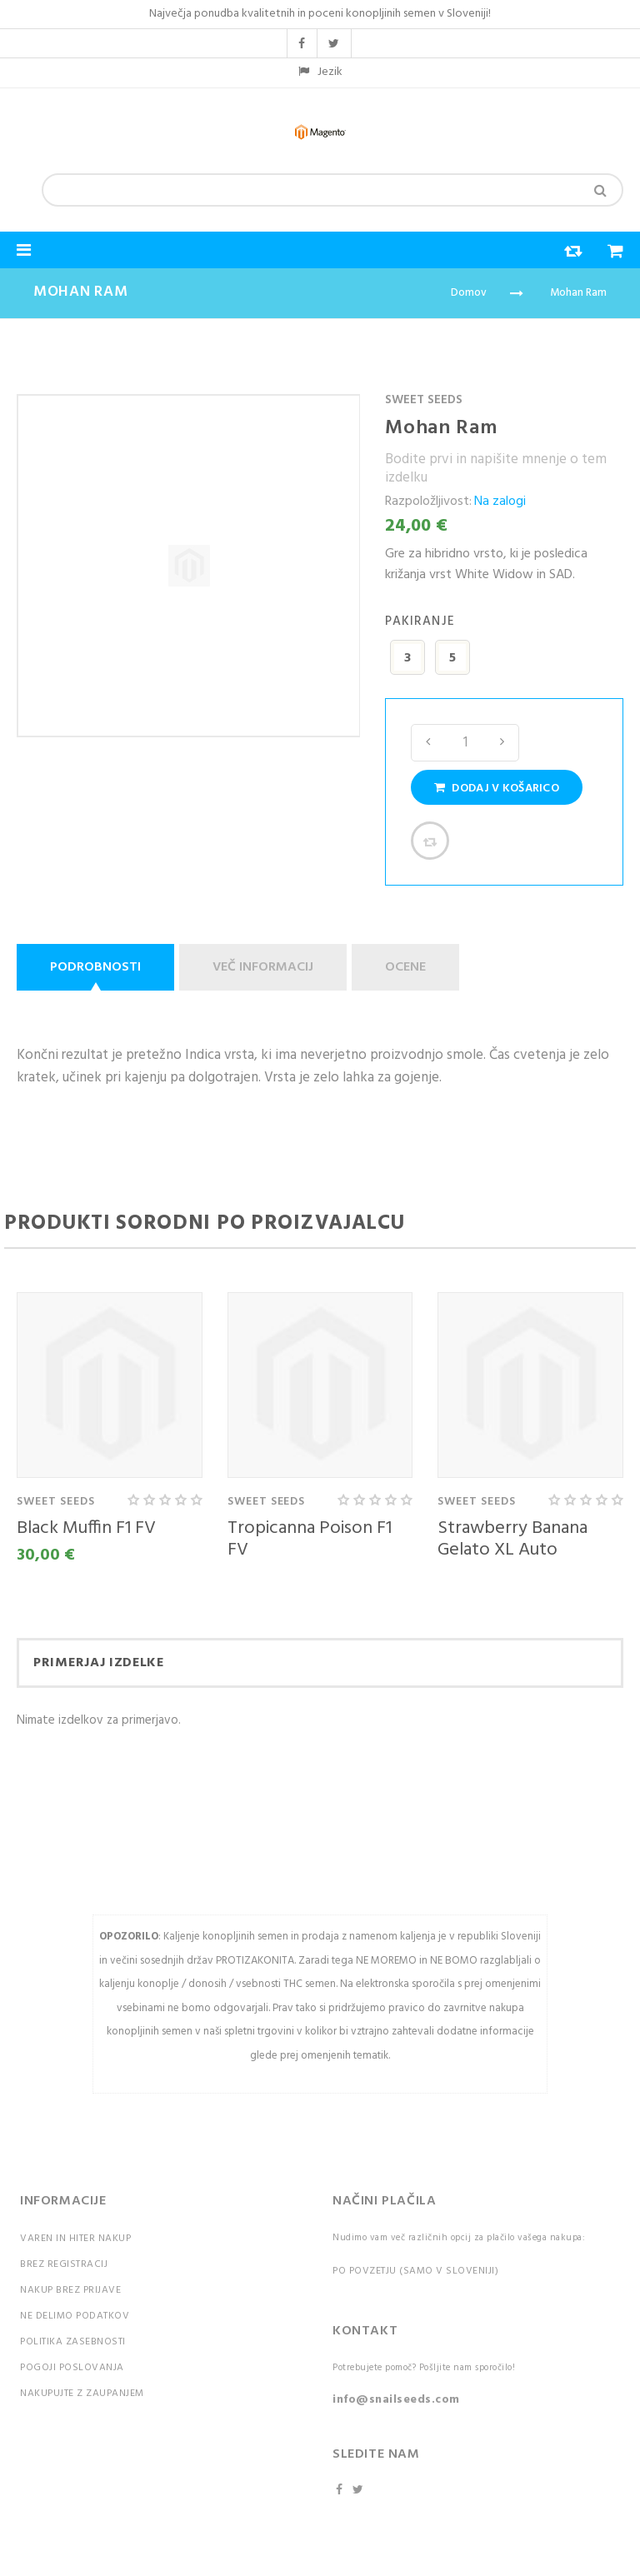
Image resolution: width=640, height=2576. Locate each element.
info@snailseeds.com (396, 2399)
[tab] (98, 967)
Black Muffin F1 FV (86, 1528)
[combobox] (332, 190)
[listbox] (504, 660)
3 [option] (407, 658)
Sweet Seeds (423, 400)
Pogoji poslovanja (72, 2367)
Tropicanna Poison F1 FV (310, 1539)
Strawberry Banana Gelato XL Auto (513, 1539)
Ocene (405, 967)
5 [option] (452, 658)
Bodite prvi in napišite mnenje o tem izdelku (496, 468)
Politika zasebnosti (73, 2342)
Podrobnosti (95, 967)
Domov (469, 293)
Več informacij (262, 967)
